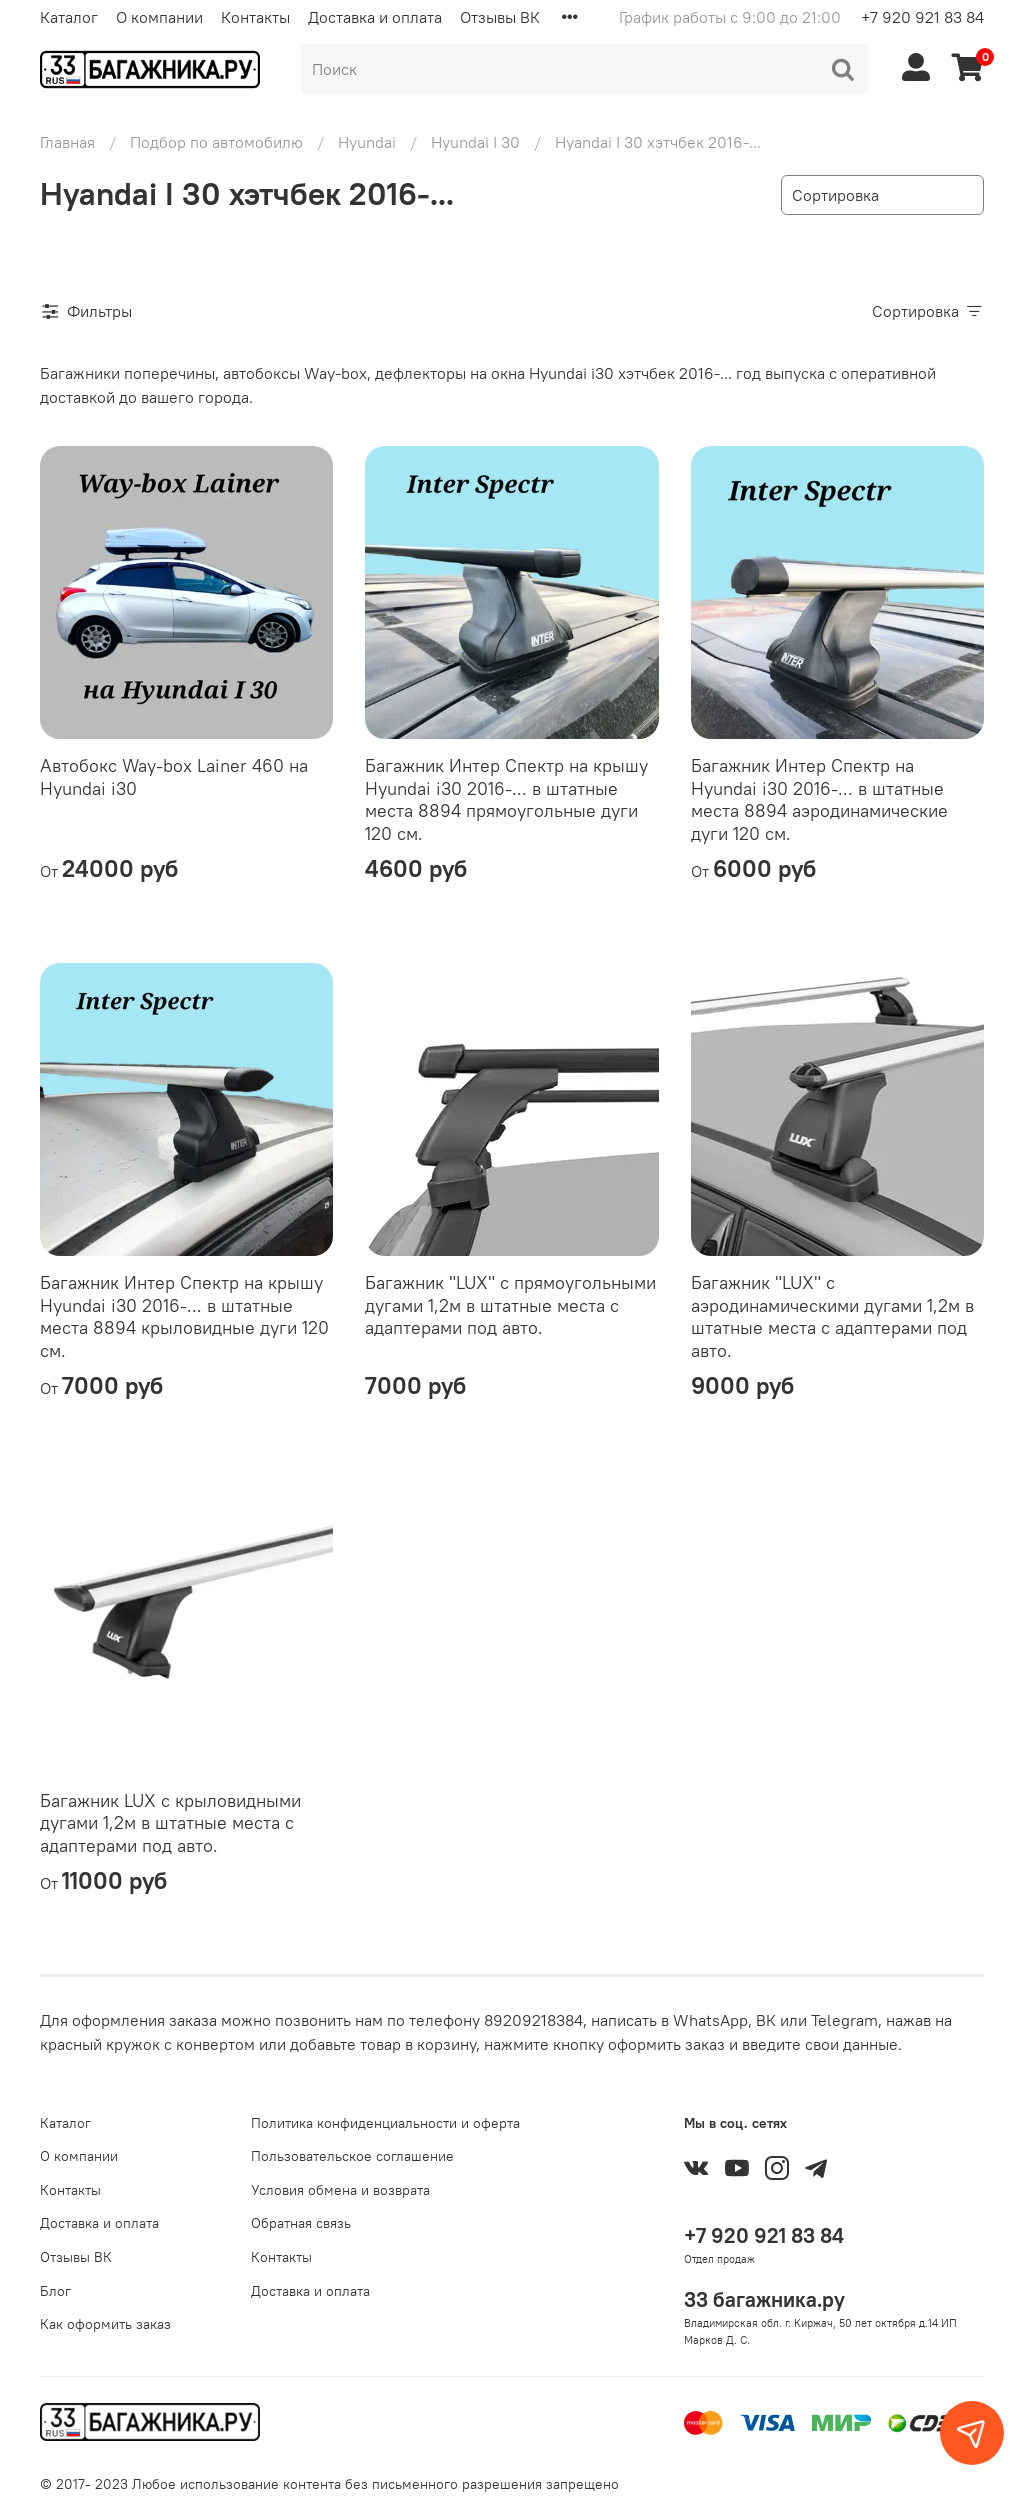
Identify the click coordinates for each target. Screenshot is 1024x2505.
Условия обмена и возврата (340, 2190)
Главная (67, 142)
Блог (55, 2291)
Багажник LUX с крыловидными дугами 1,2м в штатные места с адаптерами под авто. (170, 1823)
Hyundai (367, 142)
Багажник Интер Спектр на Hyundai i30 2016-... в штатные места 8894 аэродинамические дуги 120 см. (819, 799)
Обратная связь (301, 2223)
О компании (159, 17)
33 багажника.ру (764, 2299)
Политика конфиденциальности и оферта (385, 2123)
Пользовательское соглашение (352, 2156)
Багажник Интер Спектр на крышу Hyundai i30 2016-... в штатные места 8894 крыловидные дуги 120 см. (184, 1316)
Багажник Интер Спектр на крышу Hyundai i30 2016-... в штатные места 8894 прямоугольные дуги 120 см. (506, 799)
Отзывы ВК (500, 17)
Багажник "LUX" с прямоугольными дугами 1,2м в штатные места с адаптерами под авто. (510, 1305)
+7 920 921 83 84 (922, 17)
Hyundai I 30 (475, 142)
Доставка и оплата (375, 17)
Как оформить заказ (105, 2324)
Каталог (69, 17)
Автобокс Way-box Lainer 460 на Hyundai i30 (174, 777)
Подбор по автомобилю (216, 142)
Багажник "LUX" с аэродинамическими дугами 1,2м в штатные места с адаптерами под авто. (832, 1316)
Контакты (255, 17)
